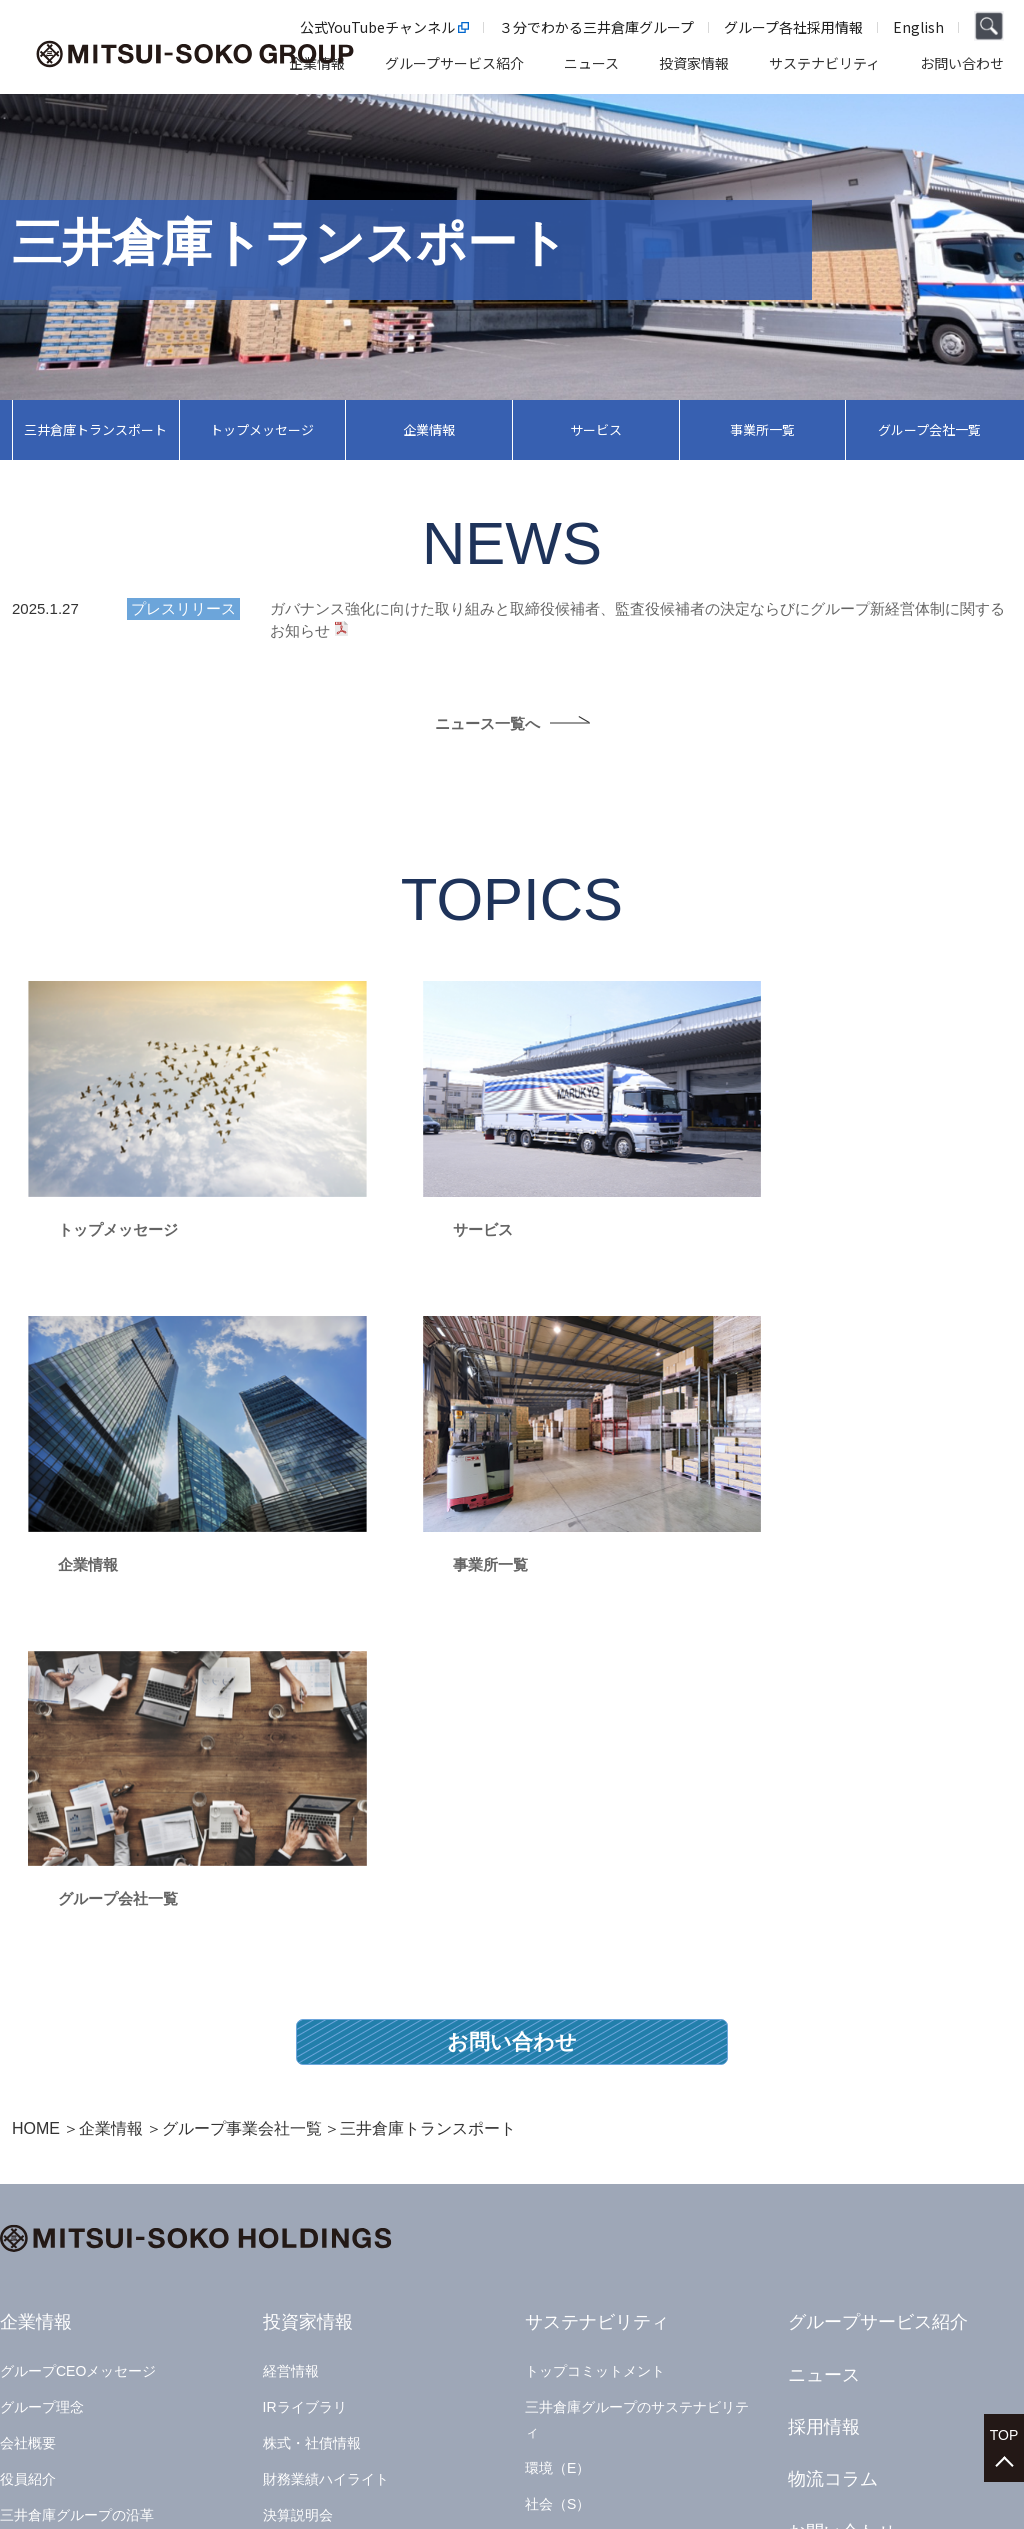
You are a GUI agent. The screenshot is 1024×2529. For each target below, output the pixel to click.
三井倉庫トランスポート (95, 429)
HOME (36, 1734)
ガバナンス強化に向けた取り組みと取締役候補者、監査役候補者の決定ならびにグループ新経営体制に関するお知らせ (637, 619)
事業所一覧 (762, 429)
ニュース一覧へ (487, 724)
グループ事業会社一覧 (242, 1734)
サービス (596, 429)
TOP (1004, 2430)
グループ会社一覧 (929, 429)
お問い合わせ (512, 1647)
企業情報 (429, 429)
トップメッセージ (262, 429)
